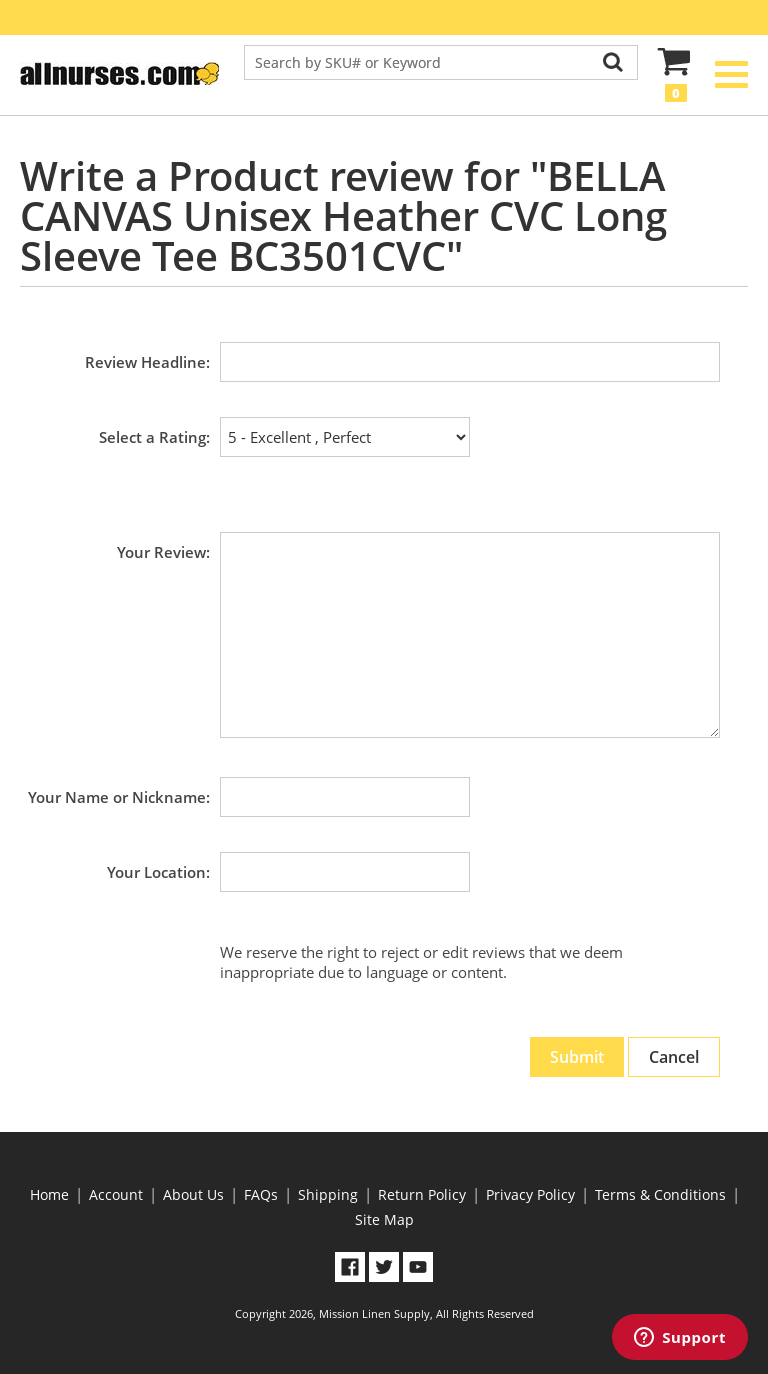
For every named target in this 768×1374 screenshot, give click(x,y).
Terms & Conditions (660, 1194)
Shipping (328, 1194)
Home (49, 1194)
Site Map (384, 1219)
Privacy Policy (530, 1194)
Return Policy (422, 1194)
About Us (193, 1194)
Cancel (674, 1057)
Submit (577, 1057)
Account (116, 1194)
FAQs (261, 1194)
